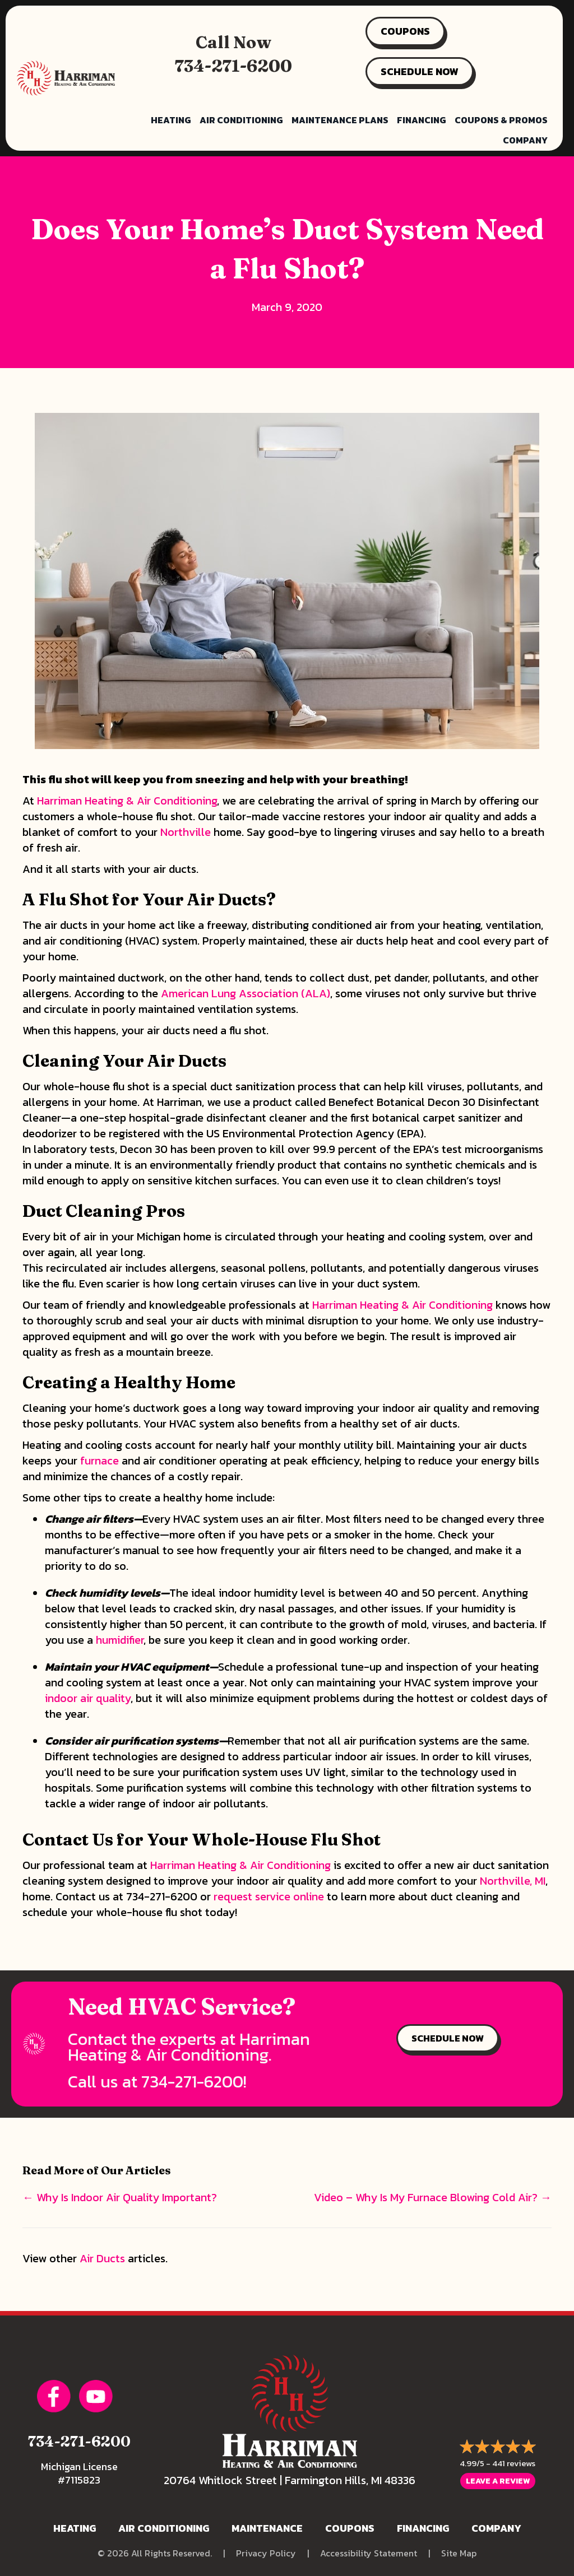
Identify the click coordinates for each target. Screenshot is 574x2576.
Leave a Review (498, 2481)
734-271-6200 (233, 65)
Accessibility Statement (368, 2553)
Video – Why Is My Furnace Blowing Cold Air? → (433, 2197)
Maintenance (267, 2528)
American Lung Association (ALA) (245, 993)
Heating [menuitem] (171, 120)
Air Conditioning (163, 2528)
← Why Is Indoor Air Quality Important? (119, 2197)
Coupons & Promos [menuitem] (501, 120)
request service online (269, 1896)
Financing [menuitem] (421, 120)
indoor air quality (88, 1698)
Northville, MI (512, 1880)
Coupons (349, 2528)
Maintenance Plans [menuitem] (339, 120)
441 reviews (513, 2463)
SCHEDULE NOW (420, 71)
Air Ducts (102, 2258)
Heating (74, 2528)
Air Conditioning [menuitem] (241, 120)
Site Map (458, 2553)
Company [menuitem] (525, 140)
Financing (423, 2528)
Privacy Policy (266, 2553)
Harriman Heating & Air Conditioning (127, 800)
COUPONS (405, 31)
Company (496, 2528)
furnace (99, 1460)
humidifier (120, 1639)
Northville (185, 832)
